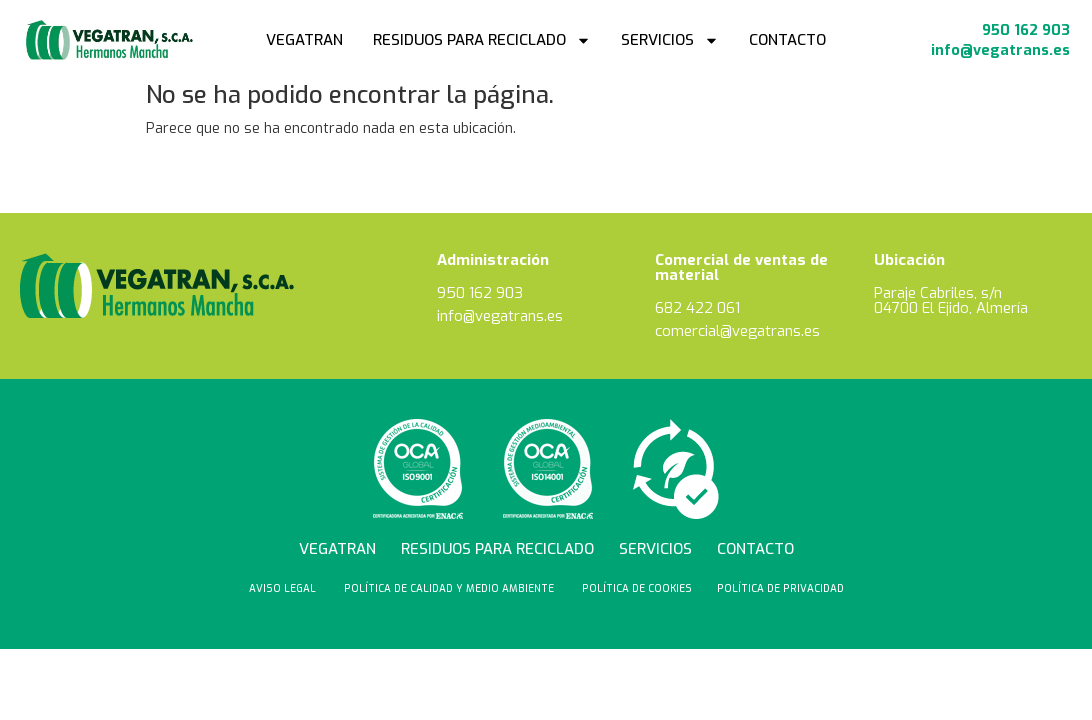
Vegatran (304, 40)
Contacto (787, 40)
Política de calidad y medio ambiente (450, 588)
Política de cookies (637, 588)
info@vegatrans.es (998, 50)
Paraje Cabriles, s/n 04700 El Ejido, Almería (951, 300)
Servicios (670, 40)
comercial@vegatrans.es (738, 331)
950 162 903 (1024, 30)
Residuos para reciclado (482, 40)
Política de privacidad (780, 588)
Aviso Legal (284, 588)
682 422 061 (697, 308)
